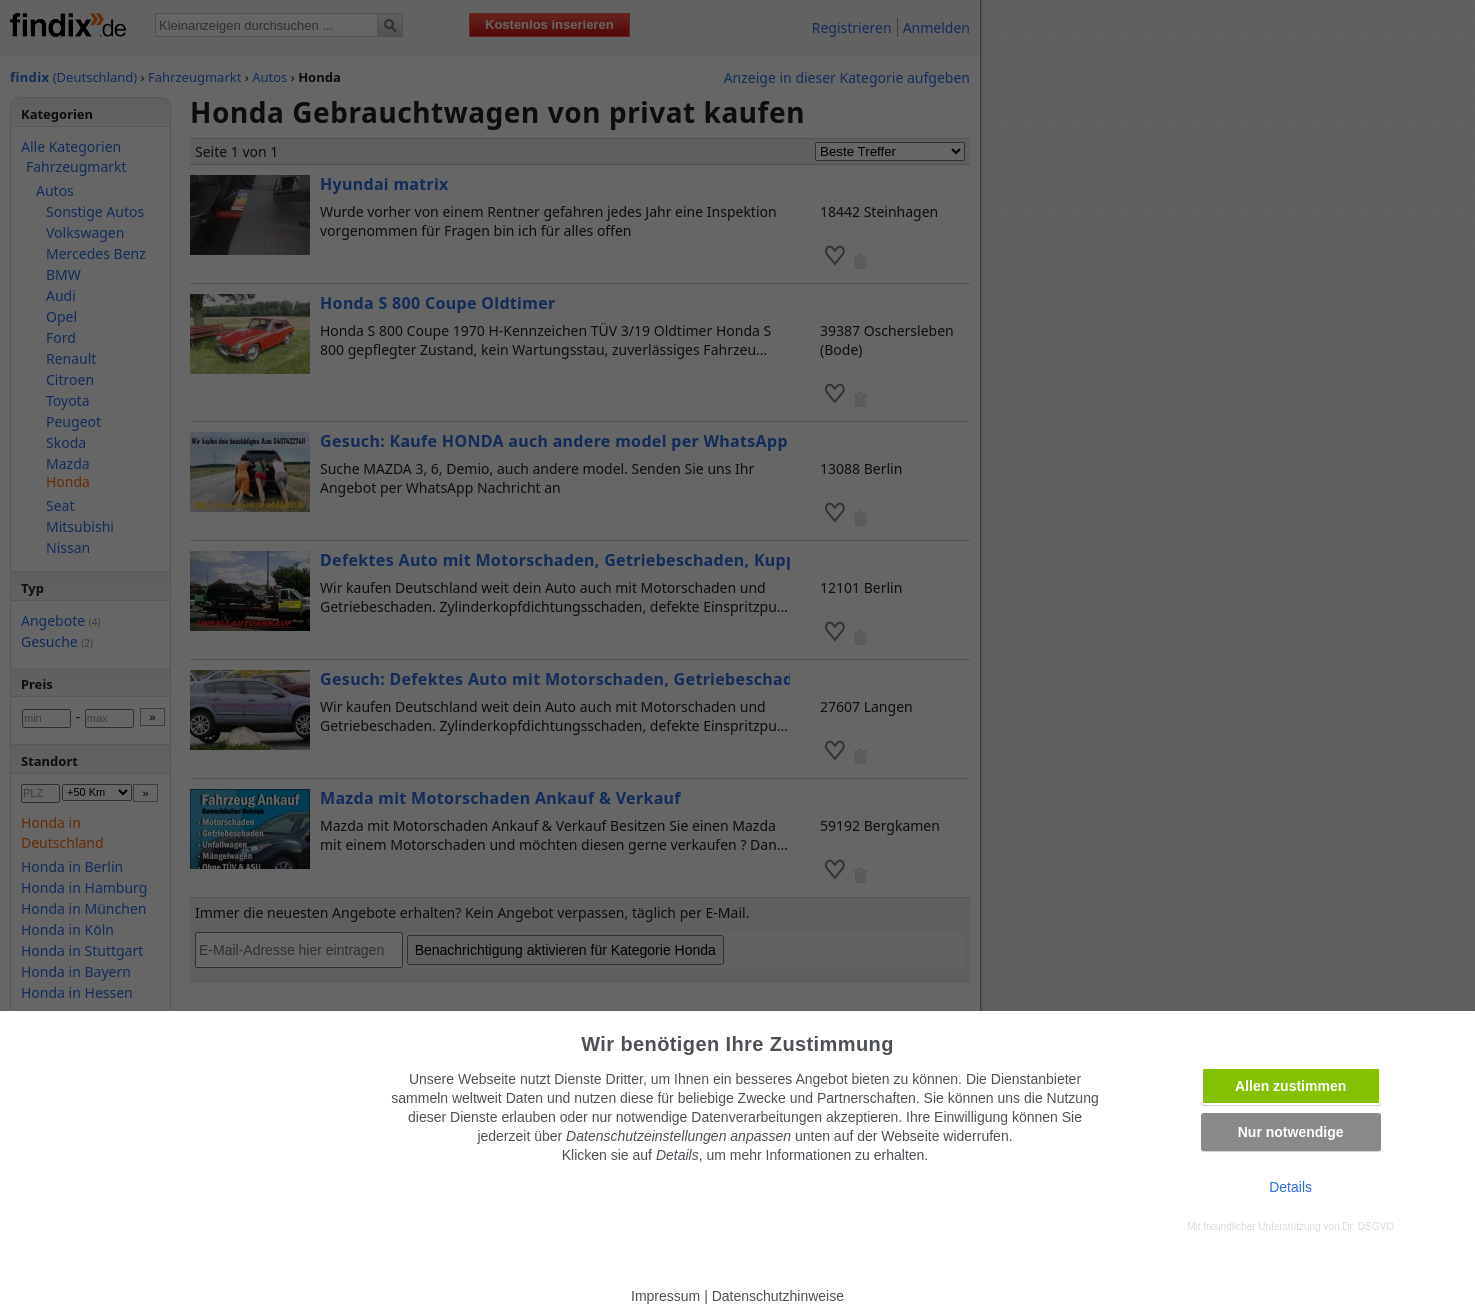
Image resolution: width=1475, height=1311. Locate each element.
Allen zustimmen (1290, 1086)
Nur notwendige (1291, 1132)
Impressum (665, 1296)
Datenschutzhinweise (778, 1296)
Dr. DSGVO (1368, 1226)
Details (1290, 1187)
